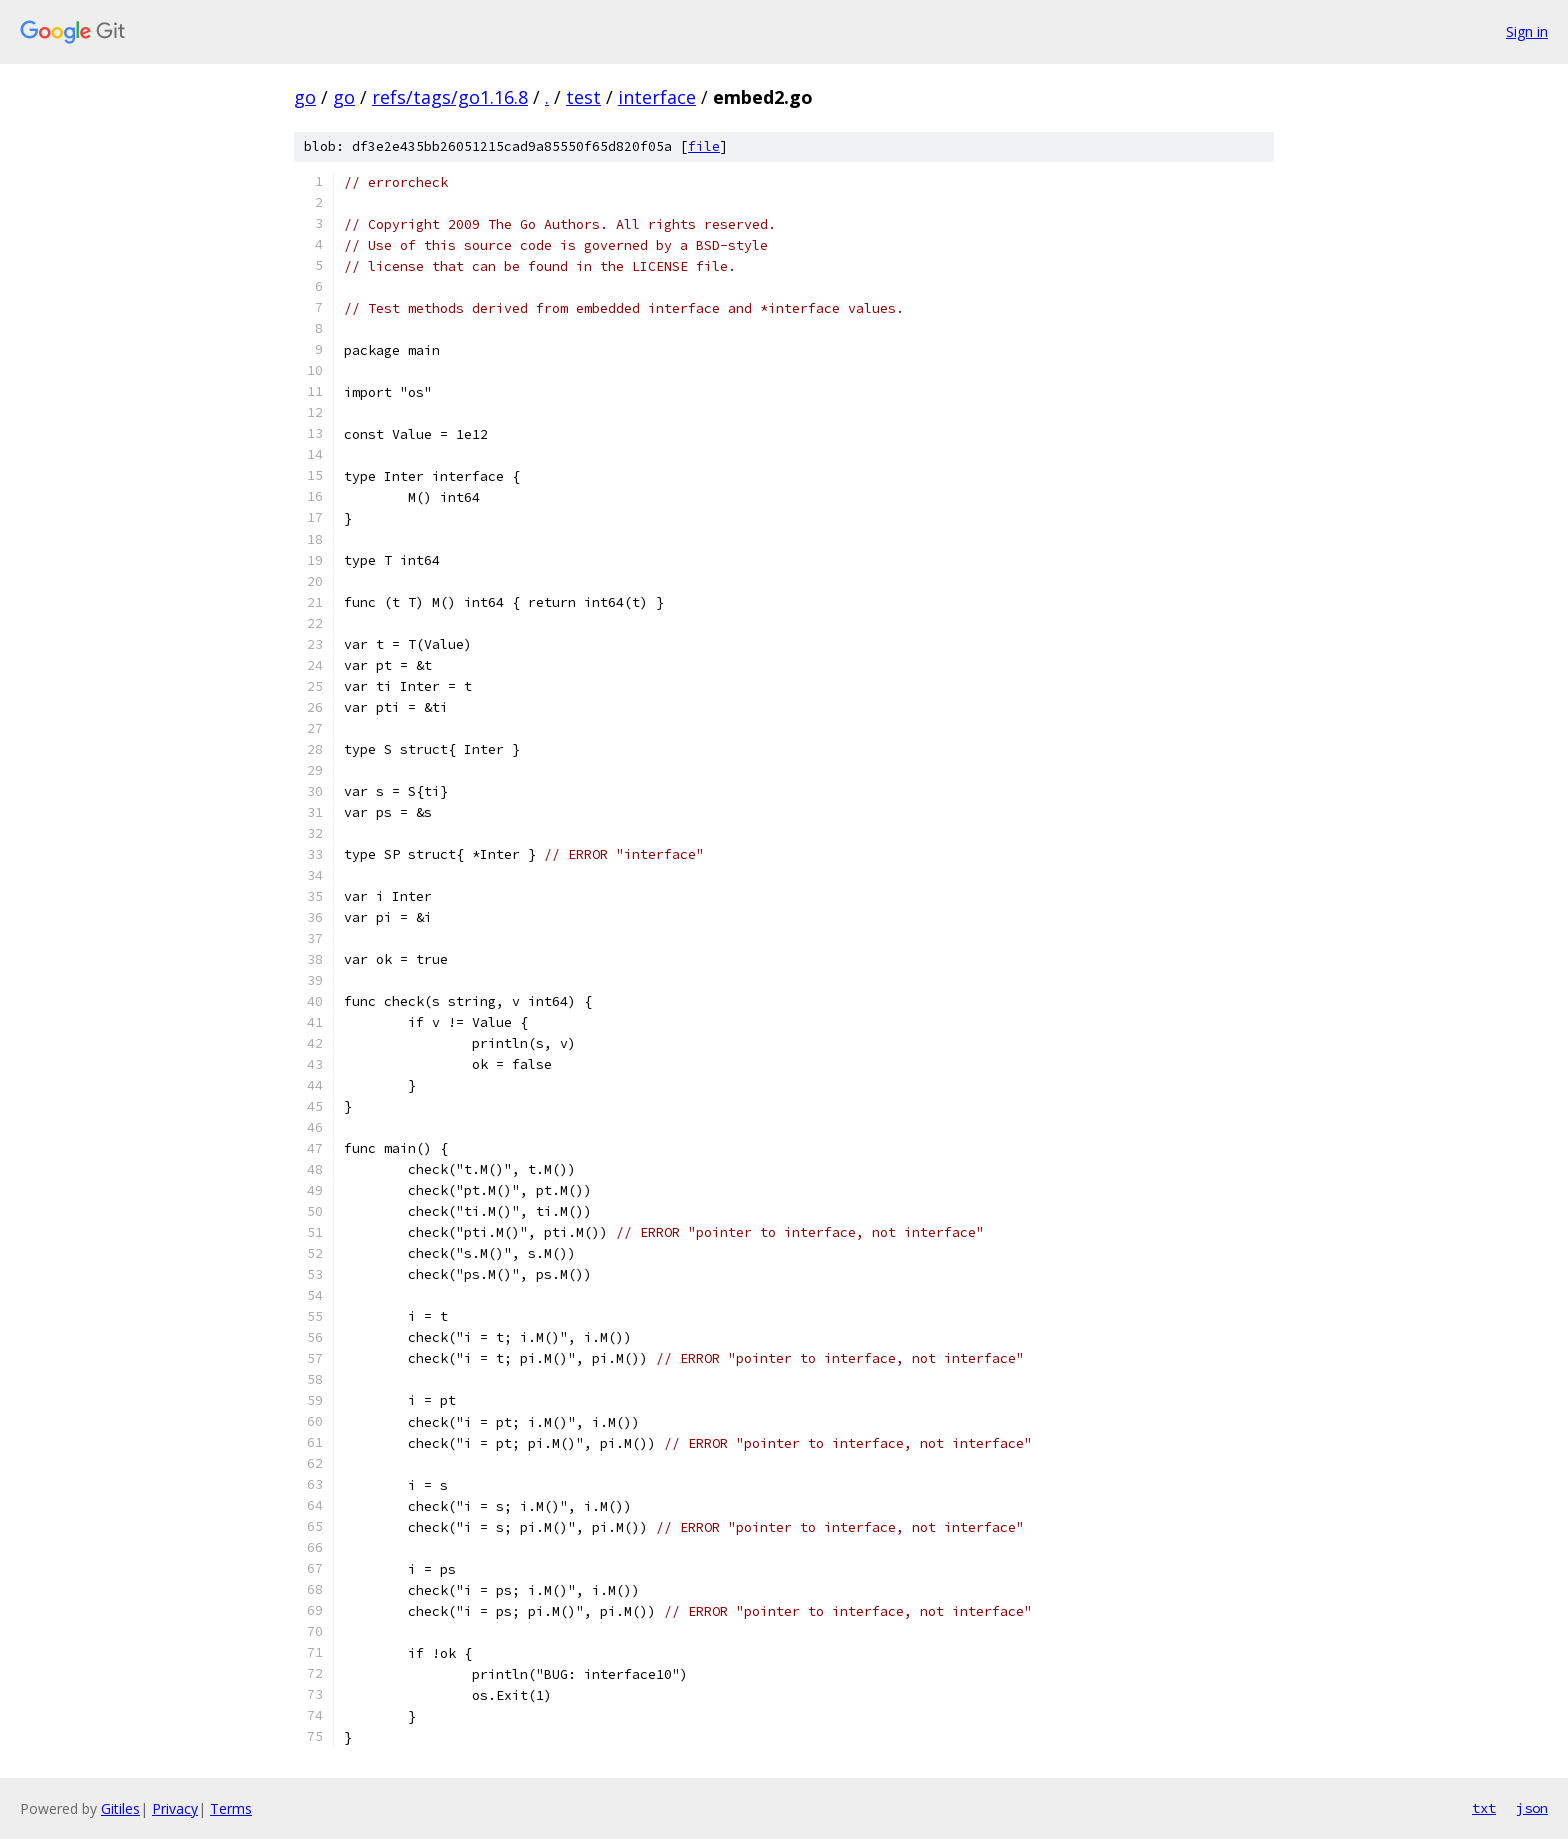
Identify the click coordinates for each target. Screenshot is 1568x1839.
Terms (231, 1808)
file (704, 146)
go (305, 97)
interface (657, 97)
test (583, 97)
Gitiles (120, 1808)
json (1532, 1808)
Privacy (175, 1808)
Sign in (1527, 31)
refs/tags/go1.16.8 (450, 97)
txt (1484, 1808)
